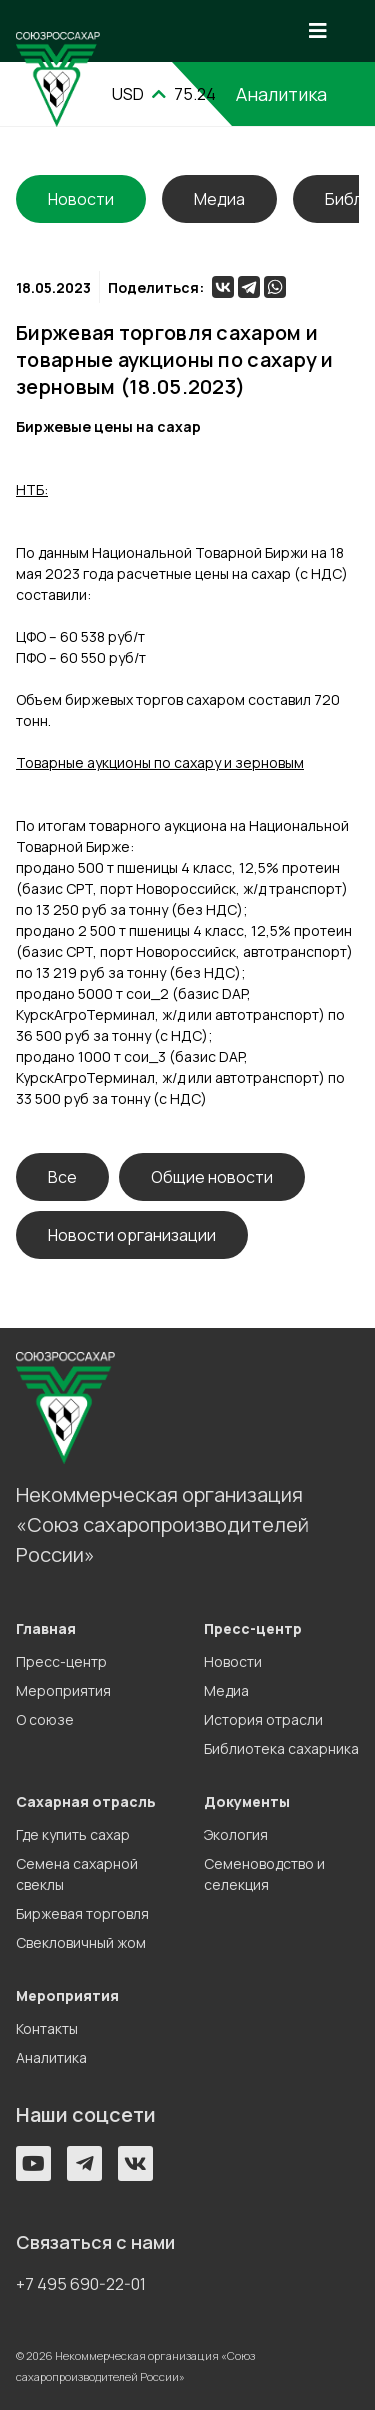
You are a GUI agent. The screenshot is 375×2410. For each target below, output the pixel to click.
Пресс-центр (61, 1661)
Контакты (47, 2028)
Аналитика (51, 2057)
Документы (247, 1801)
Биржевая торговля (82, 1913)
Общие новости (212, 1177)
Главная (46, 1628)
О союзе (45, 1719)
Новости (233, 1661)
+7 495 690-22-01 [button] (81, 2284)
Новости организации (132, 1235)
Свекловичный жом (81, 1942)
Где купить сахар (73, 1834)
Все (62, 1177)
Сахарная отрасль (86, 1801)
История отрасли (263, 1719)
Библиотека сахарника (281, 1748)
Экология (236, 1834)
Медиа (219, 199)
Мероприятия (63, 1690)
